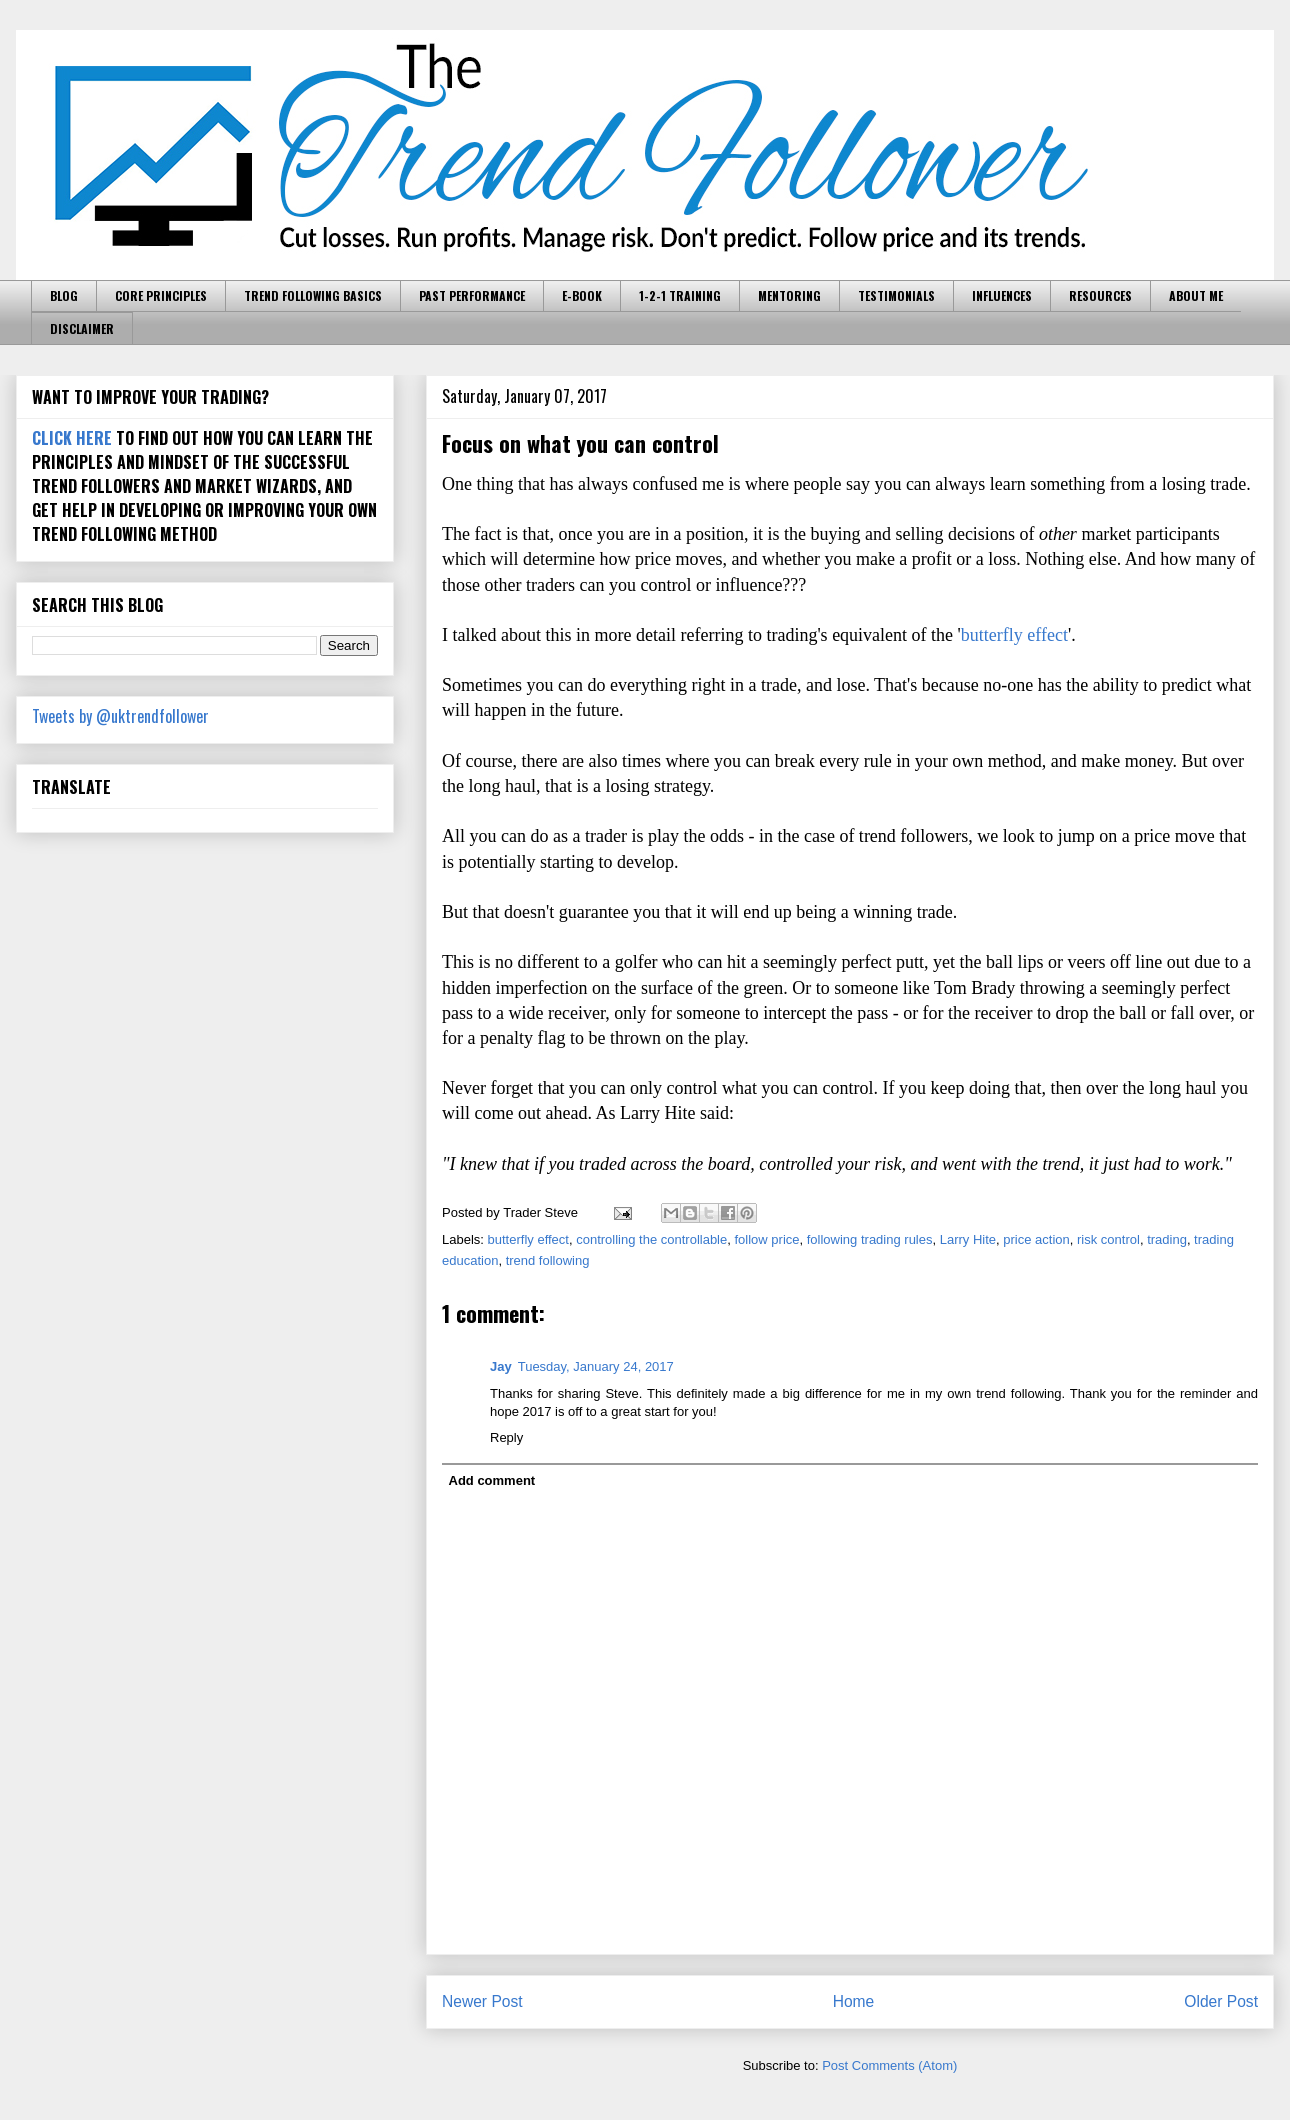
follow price (766, 1239)
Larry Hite (968, 1239)
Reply (506, 1437)
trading (1167, 1239)
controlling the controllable (651, 1239)
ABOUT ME (1196, 295)
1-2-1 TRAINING (680, 295)
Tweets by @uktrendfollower (120, 716)
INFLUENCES (1002, 295)
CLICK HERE (72, 438)
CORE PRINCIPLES (161, 295)
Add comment (492, 1480)
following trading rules (870, 1239)
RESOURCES (1100, 295)
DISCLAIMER (82, 328)
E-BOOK (582, 295)
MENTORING (789, 295)
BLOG (64, 295)
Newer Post (482, 2001)
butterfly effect (1014, 635)
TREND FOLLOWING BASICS (313, 295)
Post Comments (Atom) (889, 2065)
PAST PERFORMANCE (472, 295)
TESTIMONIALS (896, 295)
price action (1036, 1239)
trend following (548, 1260)
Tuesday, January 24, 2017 (596, 1366)
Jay (501, 1366)
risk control (1108, 1239)
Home (854, 2001)
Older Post (1221, 2001)
